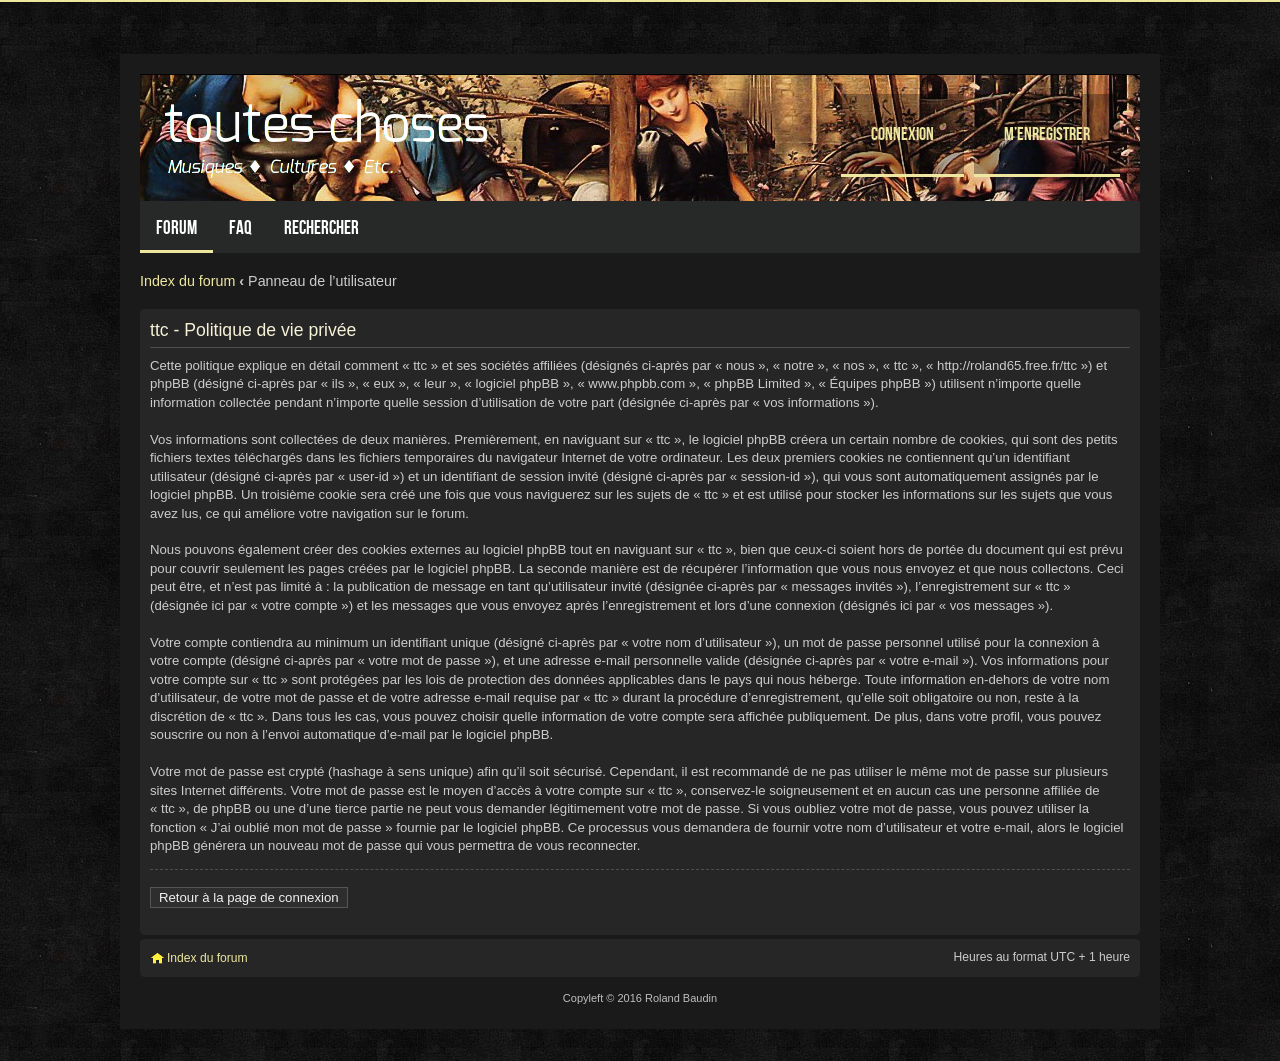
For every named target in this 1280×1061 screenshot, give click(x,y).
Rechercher (321, 227)
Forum (176, 227)
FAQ (240, 227)
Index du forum (187, 281)
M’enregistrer (1047, 133)
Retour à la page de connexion (249, 897)
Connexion (902, 133)
